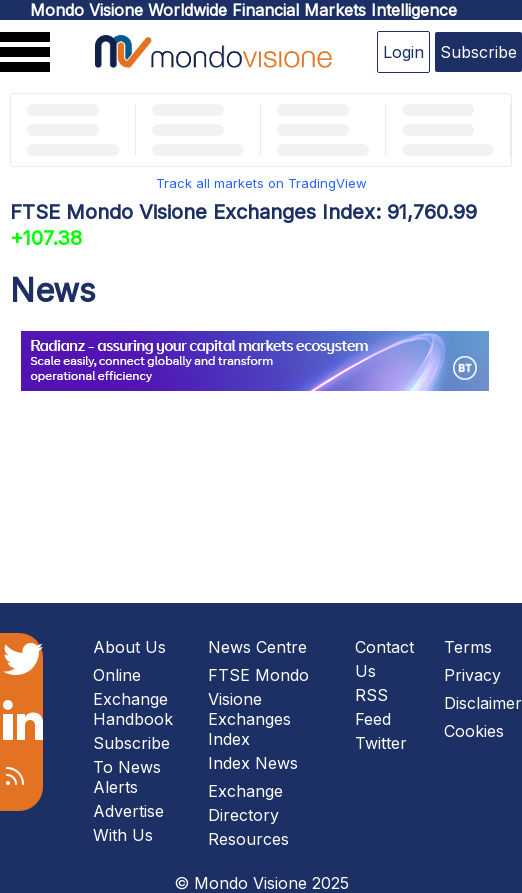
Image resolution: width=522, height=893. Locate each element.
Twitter (381, 743)
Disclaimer (483, 703)
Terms (468, 647)
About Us (129, 647)
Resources (248, 839)
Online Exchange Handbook (133, 697)
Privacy (472, 675)
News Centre (257, 647)
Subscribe (478, 52)
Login (403, 52)
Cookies (474, 731)
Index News (253, 763)
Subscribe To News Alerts (131, 765)
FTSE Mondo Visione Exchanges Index (258, 707)
